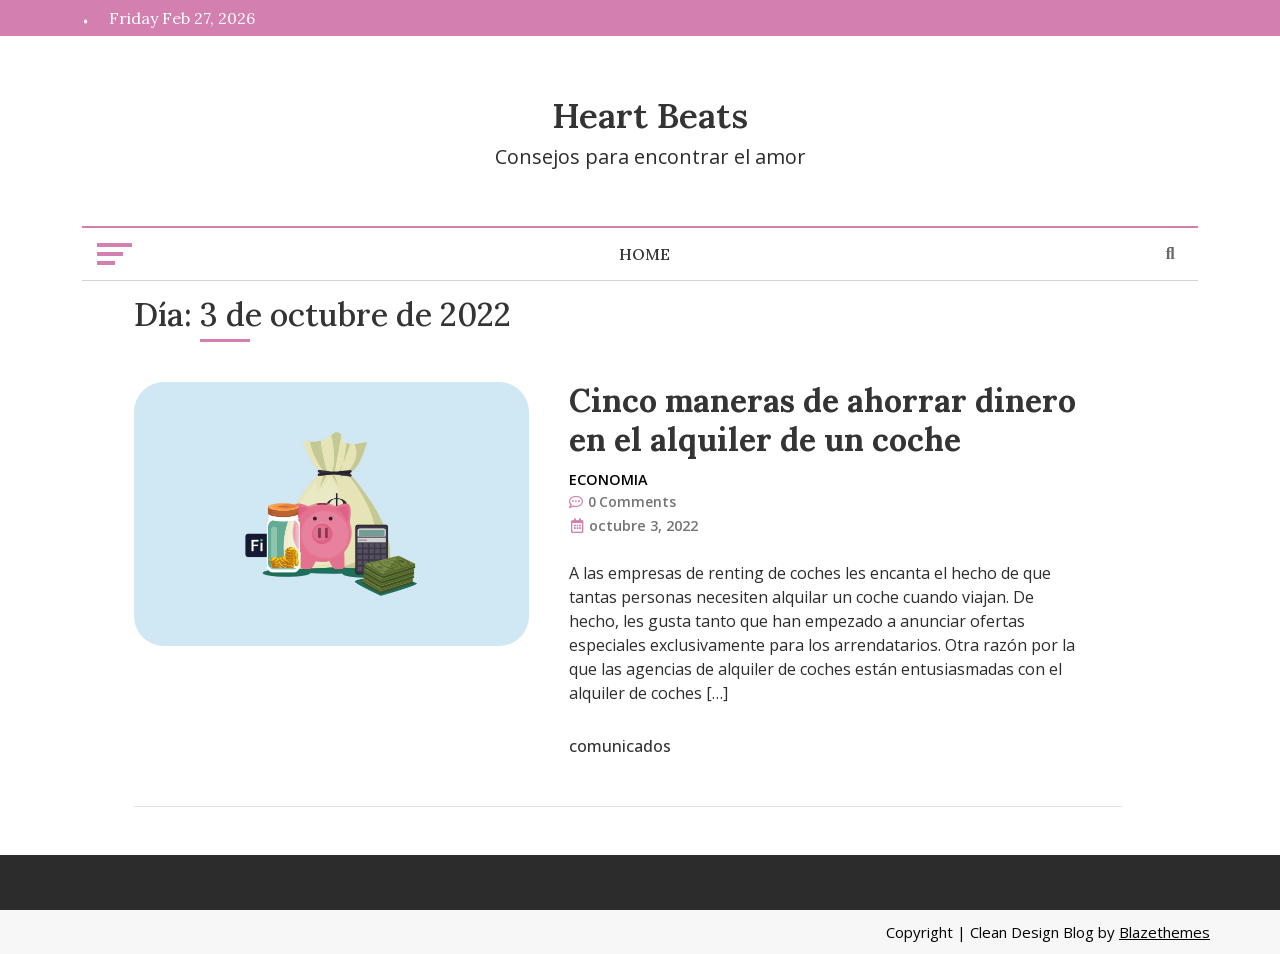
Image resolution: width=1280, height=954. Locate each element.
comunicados (620, 746)
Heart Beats (650, 115)
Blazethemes (1164, 932)
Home (644, 254)
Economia (608, 479)
